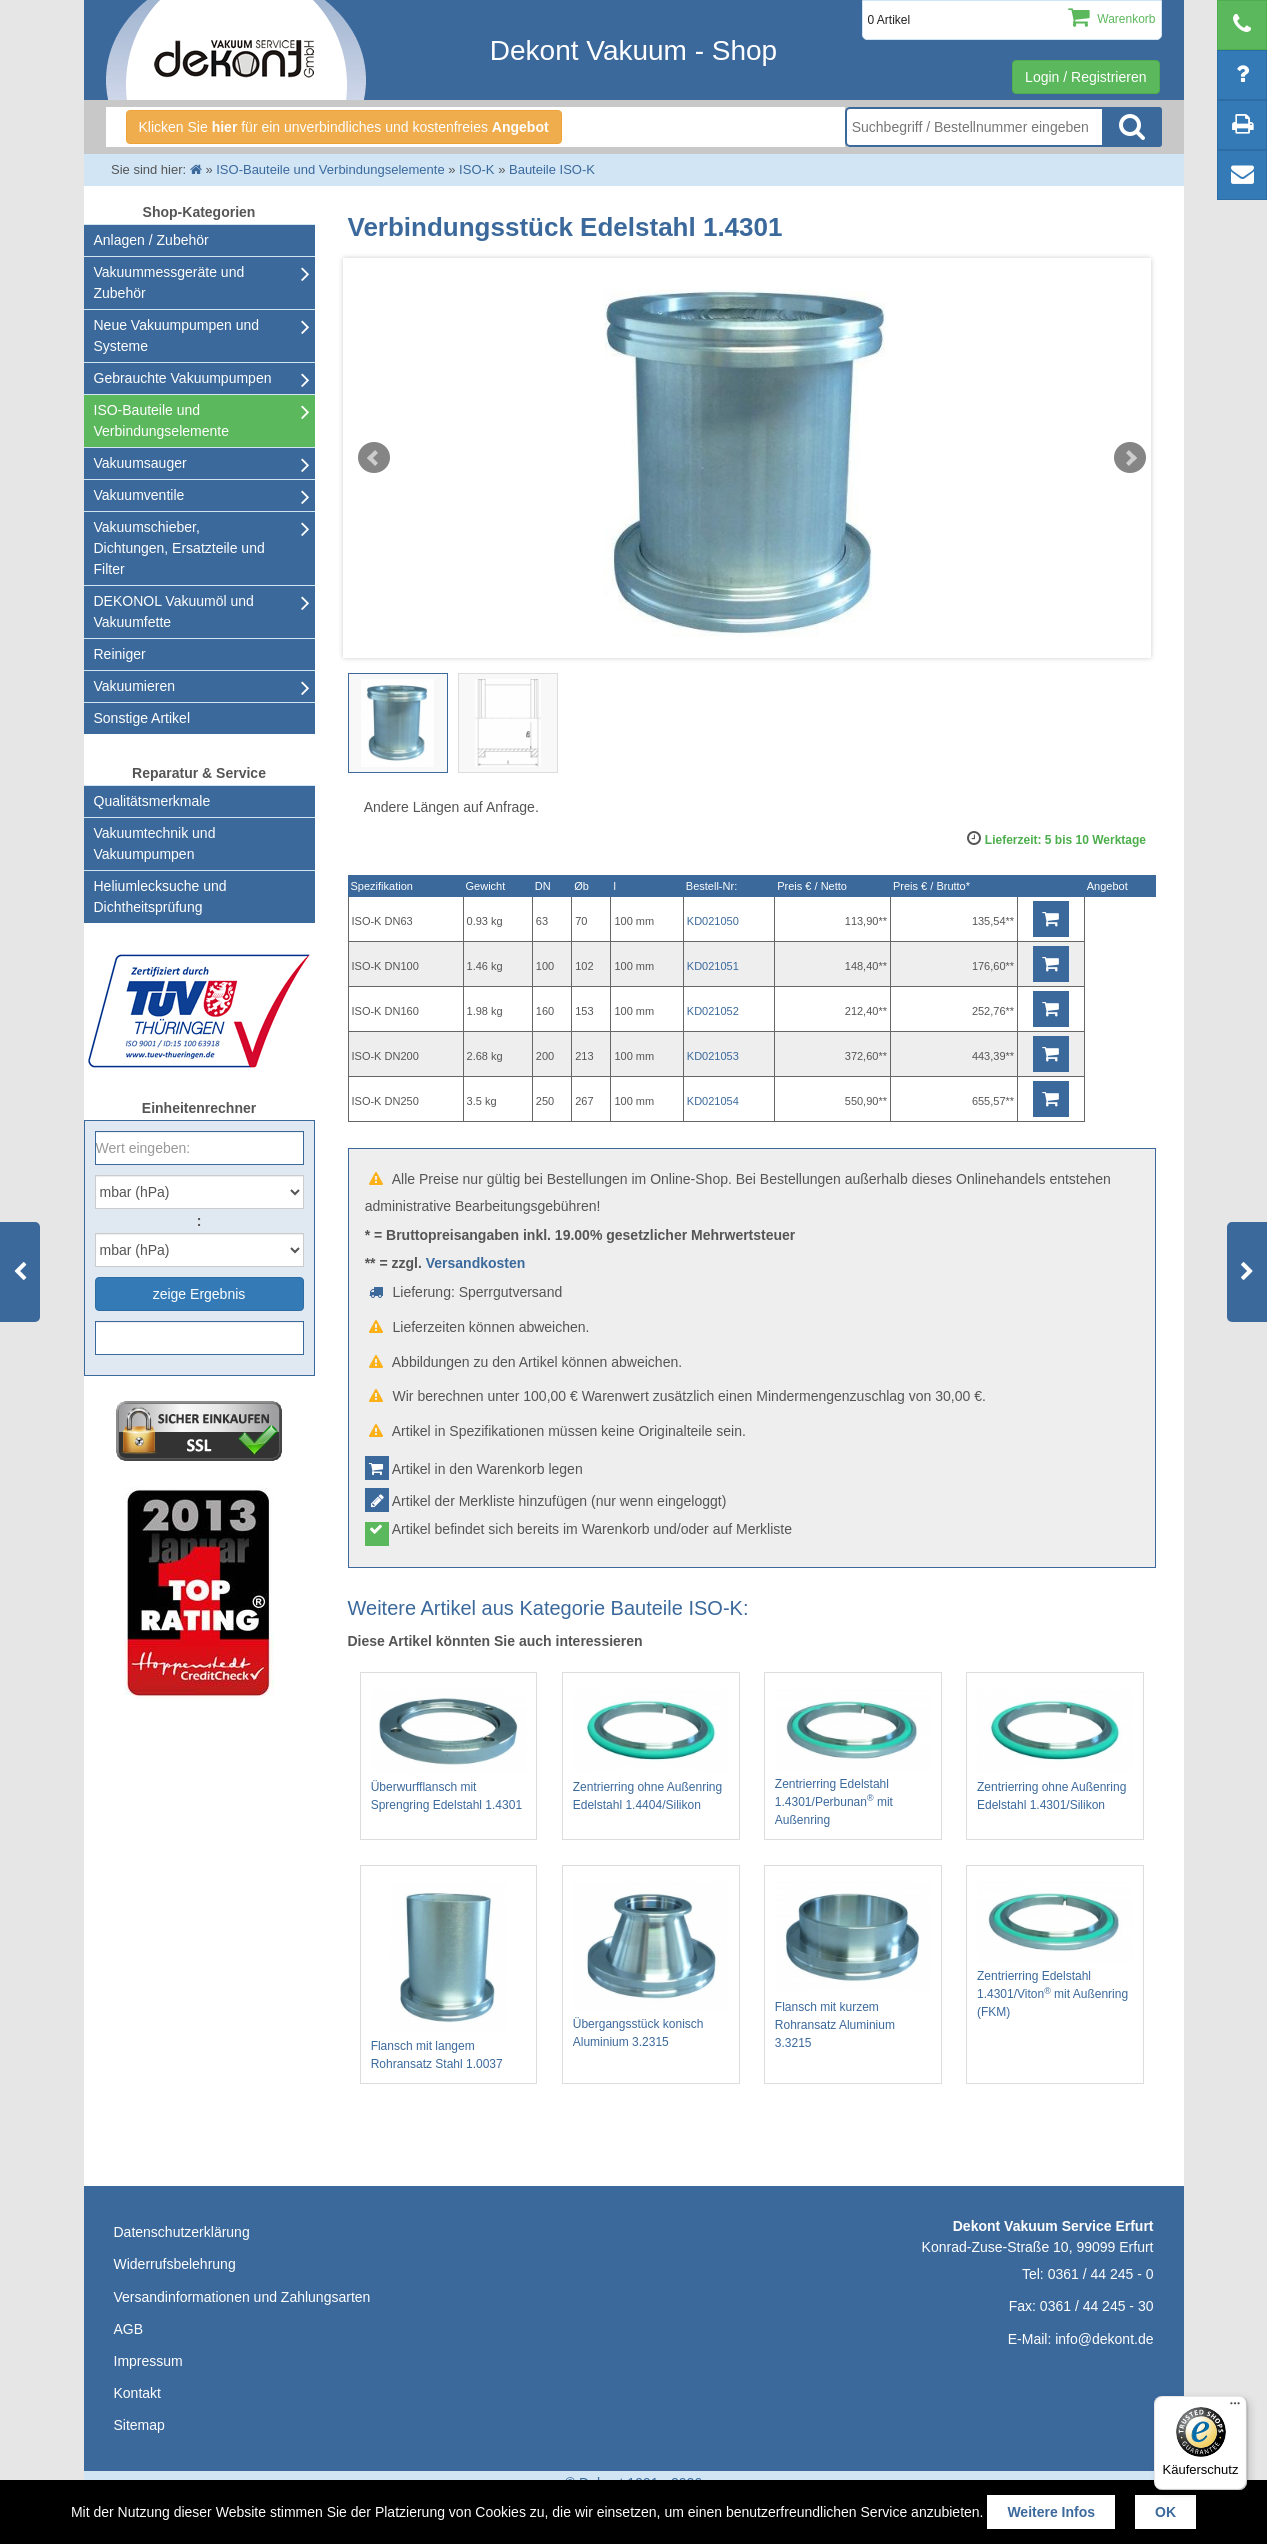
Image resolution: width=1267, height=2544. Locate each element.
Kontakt (137, 2393)
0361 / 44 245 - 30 (1097, 2306)
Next (1130, 458)
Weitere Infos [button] (1051, 2512)
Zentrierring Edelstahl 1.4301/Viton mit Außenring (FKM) (1055, 1950)
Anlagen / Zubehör (151, 240)
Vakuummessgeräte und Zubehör (169, 282)
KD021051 (713, 966)
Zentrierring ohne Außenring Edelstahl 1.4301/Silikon (1055, 1751)
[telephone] (1242, 25)
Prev (374, 458)
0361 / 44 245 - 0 (1101, 2274)
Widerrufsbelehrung (175, 2264)
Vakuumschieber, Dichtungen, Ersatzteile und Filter (179, 548)
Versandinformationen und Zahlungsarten (242, 2297)
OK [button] (1165, 2512)
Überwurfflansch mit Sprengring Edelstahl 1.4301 (449, 1751)
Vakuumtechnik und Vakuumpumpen (155, 843)
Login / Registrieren (1085, 77)
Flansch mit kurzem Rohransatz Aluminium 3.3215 (853, 1966)
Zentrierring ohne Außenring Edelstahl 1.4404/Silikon (651, 1751)
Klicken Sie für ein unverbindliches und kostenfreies (344, 127)
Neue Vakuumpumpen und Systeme (177, 335)
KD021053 (713, 1056)
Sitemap (139, 2425)
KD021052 (713, 1011)
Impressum (148, 2361)
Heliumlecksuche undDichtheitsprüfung (160, 896)
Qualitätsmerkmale (152, 801)
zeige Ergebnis (199, 1294)
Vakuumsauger (140, 463)
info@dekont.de (1104, 2339)
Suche (1132, 127)
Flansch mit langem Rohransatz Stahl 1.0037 (449, 1976)
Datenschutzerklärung (182, 2232)
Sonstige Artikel (142, 718)
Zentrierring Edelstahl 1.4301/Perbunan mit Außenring (853, 1758)
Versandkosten (476, 1263)
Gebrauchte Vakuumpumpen (183, 378)
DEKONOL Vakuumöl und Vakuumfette (174, 611)
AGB (129, 2329)
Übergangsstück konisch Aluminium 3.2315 (651, 1965)
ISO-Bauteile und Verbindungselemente (161, 420)
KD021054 (713, 1101)
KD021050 (713, 921)
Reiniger (120, 654)
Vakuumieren (134, 686)
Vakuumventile (139, 495)
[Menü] (1235, 2408)
